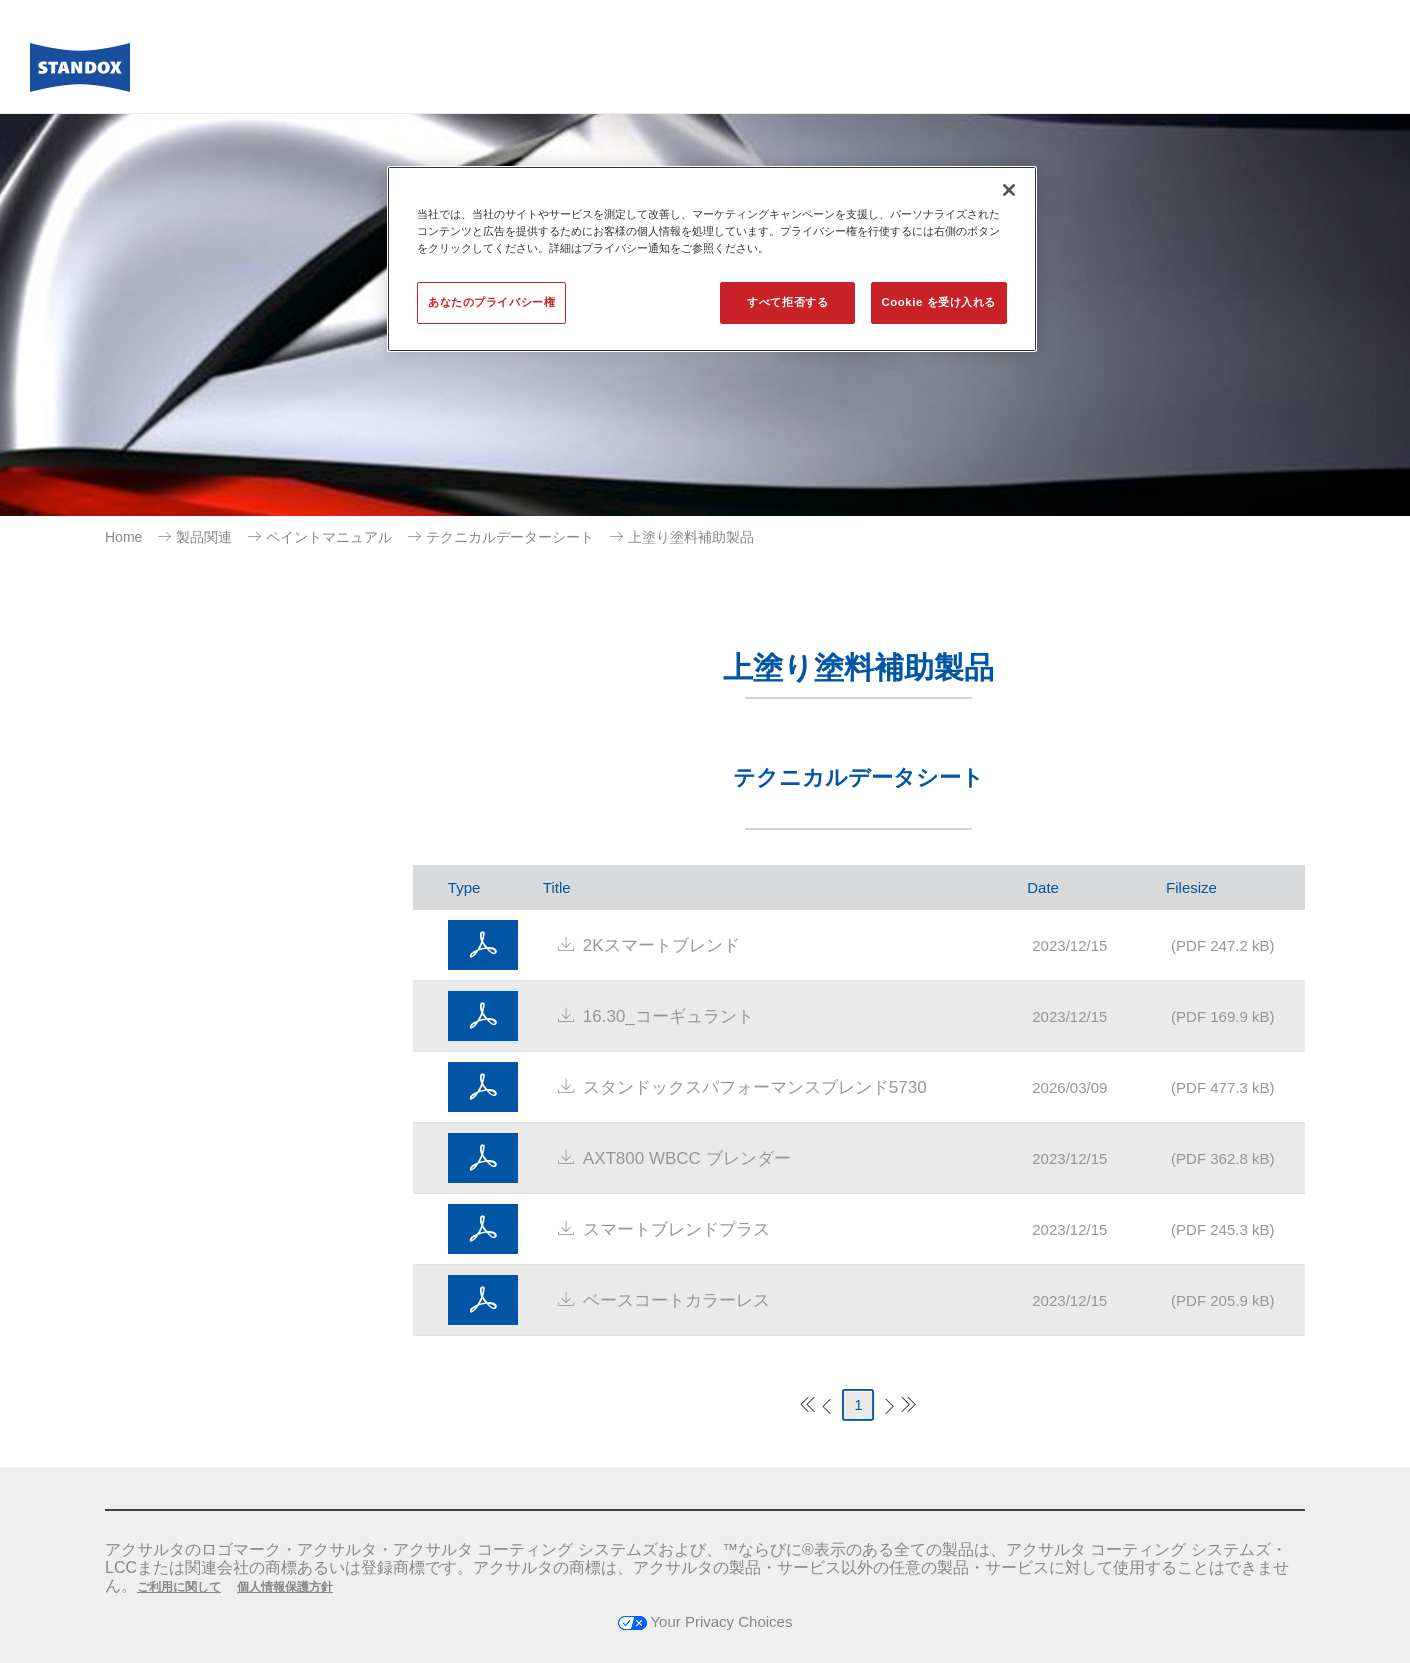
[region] (712, 259)
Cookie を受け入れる (939, 302)
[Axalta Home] (80, 73)
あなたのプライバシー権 (491, 302)
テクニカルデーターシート (510, 537)
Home (123, 537)
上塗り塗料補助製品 (691, 537)
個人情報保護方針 (285, 1587)
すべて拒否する (787, 302)
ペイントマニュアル (329, 537)
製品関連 (204, 537)
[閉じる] (1009, 190)
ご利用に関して (179, 1587)
